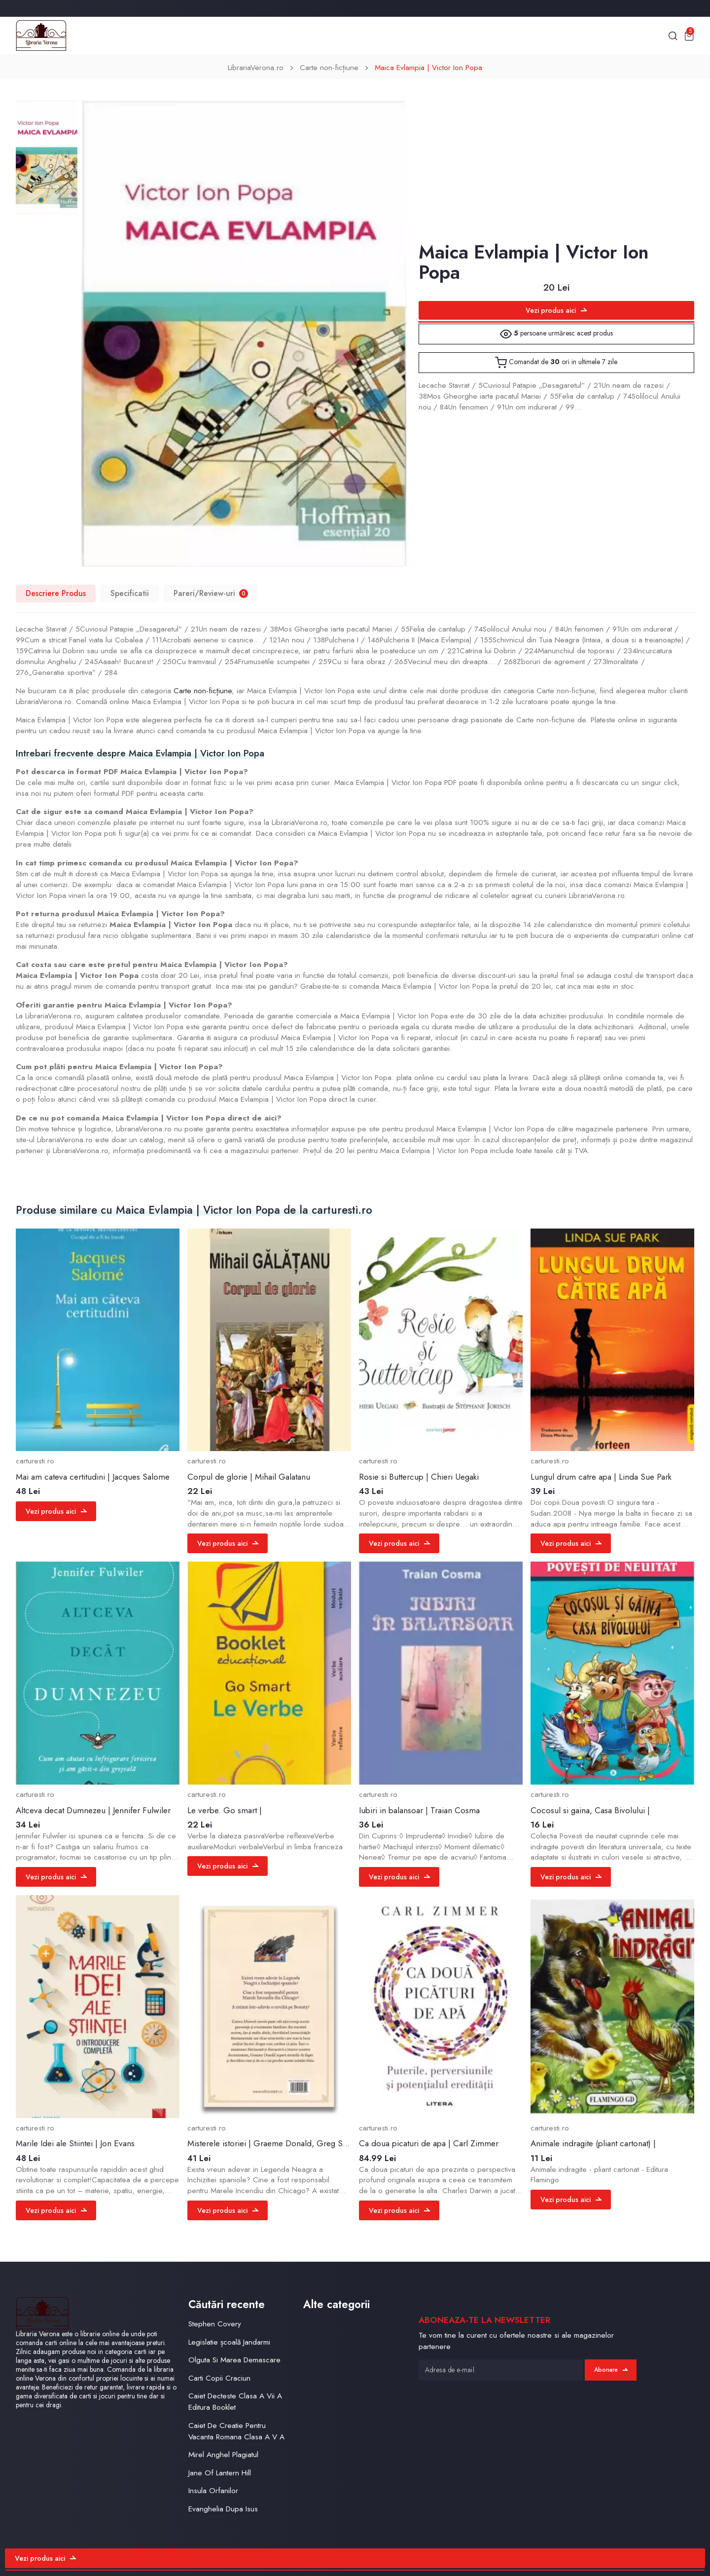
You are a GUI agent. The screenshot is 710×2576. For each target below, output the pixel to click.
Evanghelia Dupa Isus (223, 2508)
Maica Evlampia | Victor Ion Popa (428, 67)
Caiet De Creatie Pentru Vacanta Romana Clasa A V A (236, 2431)
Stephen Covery (214, 2323)
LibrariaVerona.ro (256, 67)
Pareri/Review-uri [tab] (211, 593)
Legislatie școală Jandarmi (229, 2342)
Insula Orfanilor (213, 2490)
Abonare (611, 2369)
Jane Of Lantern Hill (219, 2472)
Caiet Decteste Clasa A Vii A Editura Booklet (235, 2401)
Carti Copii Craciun (219, 2378)
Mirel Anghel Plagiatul (223, 2454)
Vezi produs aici (556, 310)
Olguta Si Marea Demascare (234, 2359)
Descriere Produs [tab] (56, 593)
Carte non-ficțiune (329, 67)
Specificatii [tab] (129, 593)
